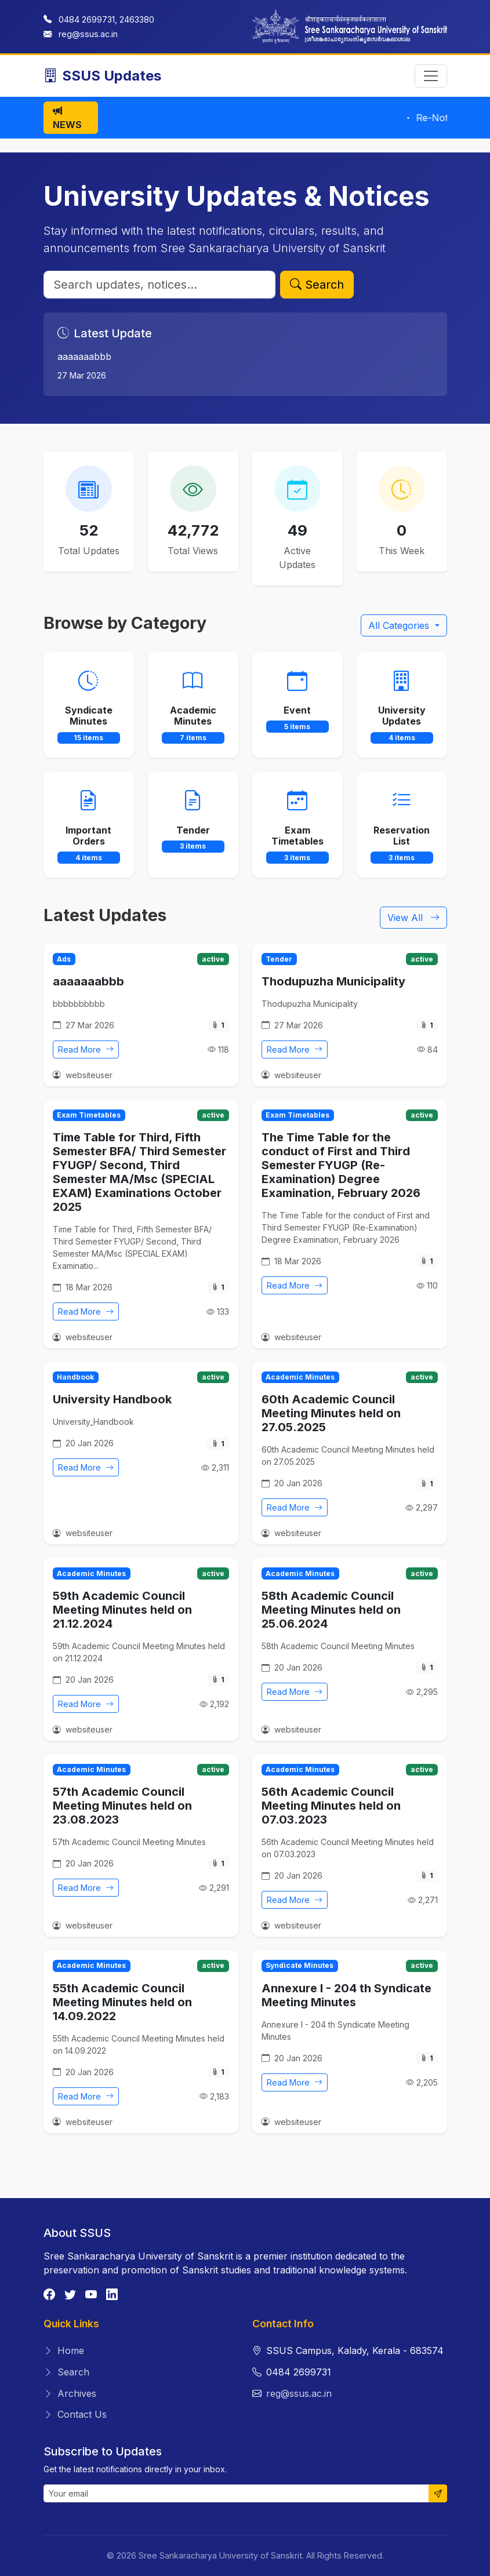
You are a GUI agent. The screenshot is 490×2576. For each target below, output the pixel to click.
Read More (86, 1049)
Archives (69, 2393)
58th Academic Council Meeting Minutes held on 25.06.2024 (331, 1610)
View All (413, 917)
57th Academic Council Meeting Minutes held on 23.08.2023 (122, 1806)
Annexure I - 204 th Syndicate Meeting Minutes (346, 1995)
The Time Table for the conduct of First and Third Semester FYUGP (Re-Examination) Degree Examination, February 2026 (341, 1165)
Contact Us (75, 2414)
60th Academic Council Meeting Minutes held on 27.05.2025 (331, 1413)
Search (317, 285)
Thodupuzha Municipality (333, 981)
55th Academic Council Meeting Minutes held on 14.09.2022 (122, 2002)
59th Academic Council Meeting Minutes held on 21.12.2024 (122, 1610)
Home (63, 2350)
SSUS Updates (102, 75)
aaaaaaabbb (88, 981)
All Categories (400, 625)
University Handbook (112, 1399)
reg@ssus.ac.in (88, 34)
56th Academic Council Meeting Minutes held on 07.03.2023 (331, 1806)
